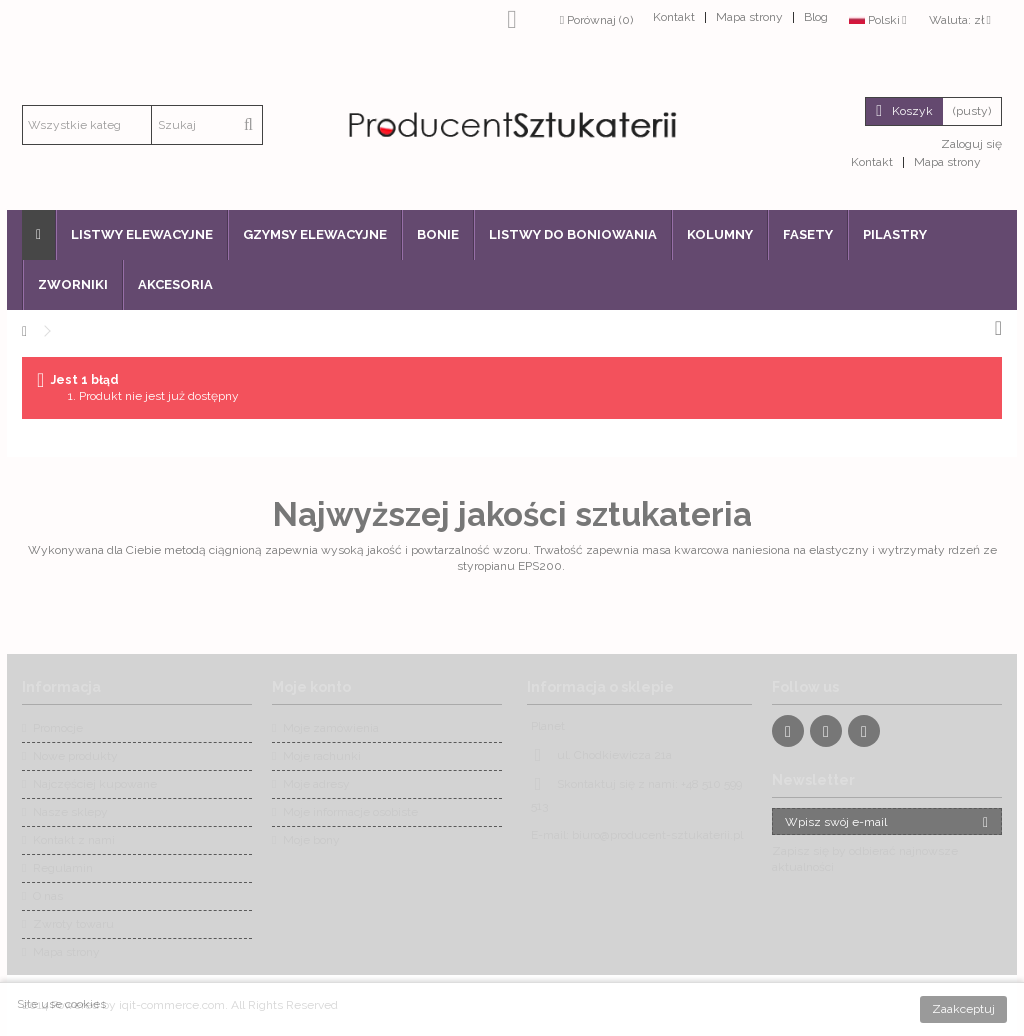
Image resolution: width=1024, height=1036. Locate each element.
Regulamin (63, 868)
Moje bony (311, 840)
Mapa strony (749, 17)
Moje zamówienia (331, 728)
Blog (816, 17)
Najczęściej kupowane (95, 784)
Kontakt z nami (74, 840)
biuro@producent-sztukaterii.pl (657, 835)
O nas (48, 896)
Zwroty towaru (73, 924)
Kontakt (674, 17)
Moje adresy (316, 784)
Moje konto (311, 687)
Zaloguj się (970, 144)
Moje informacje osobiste (350, 812)
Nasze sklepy (70, 812)
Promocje (58, 728)
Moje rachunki (322, 756)
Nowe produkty (75, 756)
